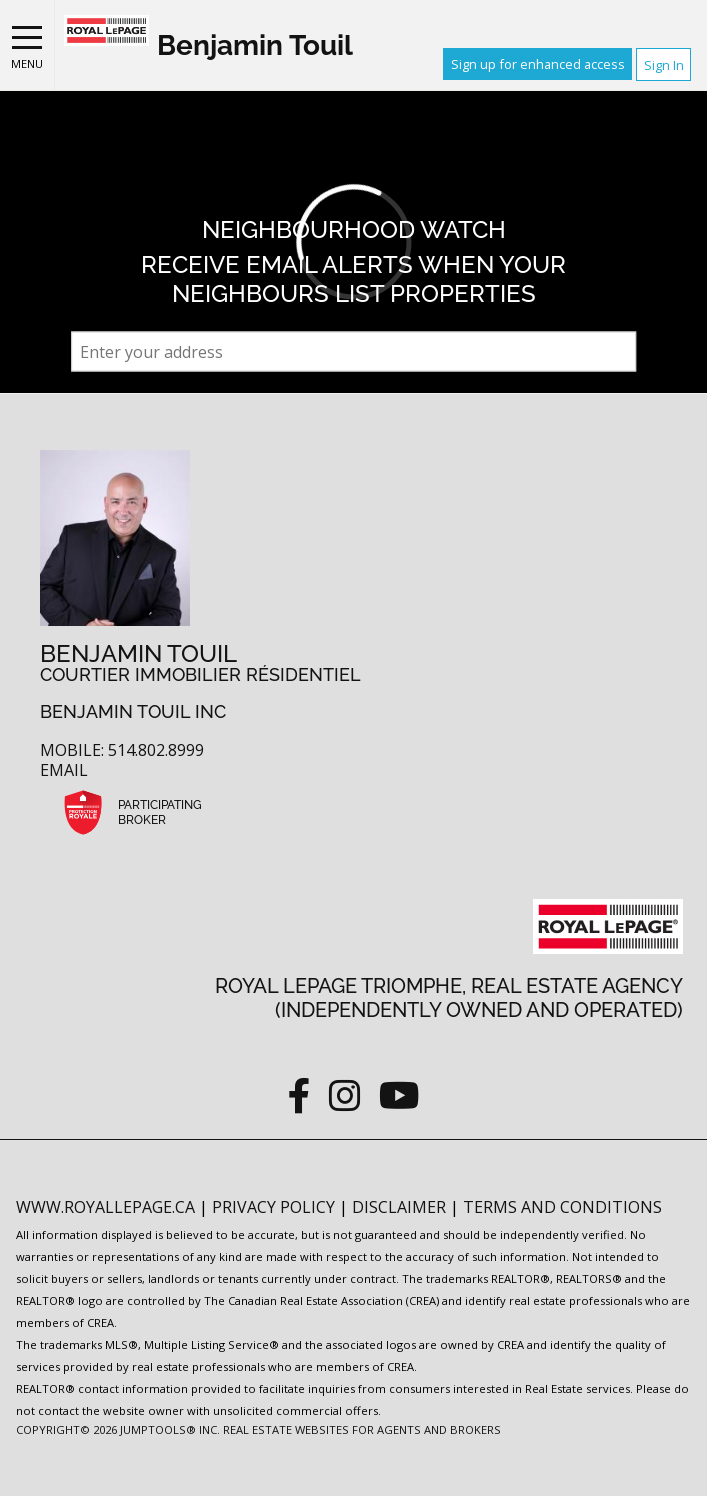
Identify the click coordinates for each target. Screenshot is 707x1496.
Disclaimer (401, 1207)
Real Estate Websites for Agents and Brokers (362, 1429)
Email (64, 770)
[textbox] (354, 352)
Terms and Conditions (562, 1207)
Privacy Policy (275, 1207)
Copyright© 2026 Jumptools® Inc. (118, 1429)
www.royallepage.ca (105, 1207)
